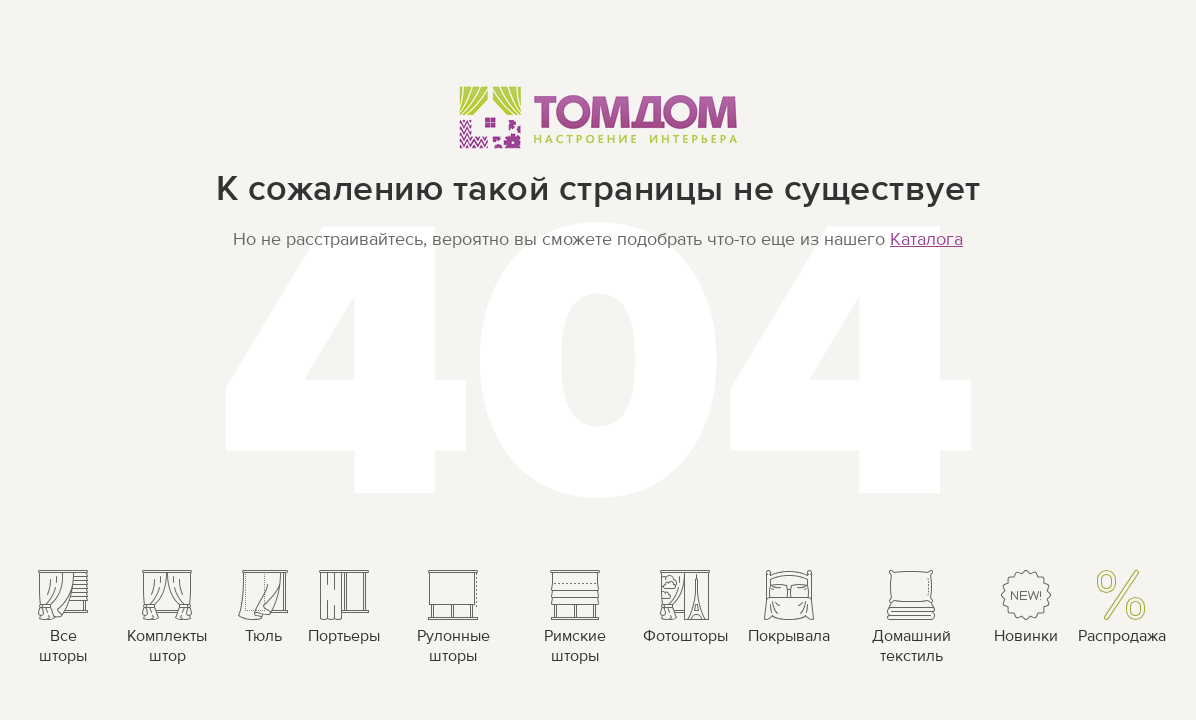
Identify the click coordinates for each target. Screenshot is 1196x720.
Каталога (926, 239)
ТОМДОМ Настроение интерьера (598, 116)
